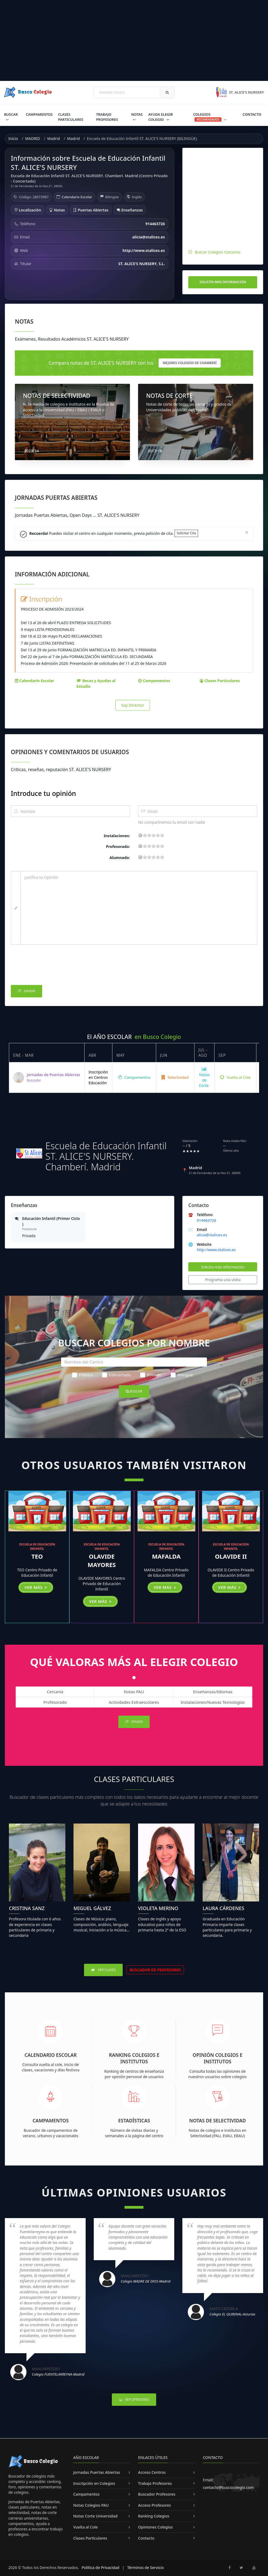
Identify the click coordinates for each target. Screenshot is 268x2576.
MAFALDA (166, 1556)
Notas (136, 114)
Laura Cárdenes (223, 1908)
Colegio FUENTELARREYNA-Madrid (58, 2374)
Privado (150, 1374)
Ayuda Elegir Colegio (160, 117)
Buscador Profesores (156, 2494)
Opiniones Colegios (155, 2527)
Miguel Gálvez (92, 1908)
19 (162, 835)
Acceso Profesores (154, 2505)
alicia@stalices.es (212, 1234)
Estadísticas (134, 2120)
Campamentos (39, 114)
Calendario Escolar (77, 196)
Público (82, 1374)
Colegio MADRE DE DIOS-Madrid (145, 2281)
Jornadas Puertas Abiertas (96, 2472)
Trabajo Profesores (107, 117)
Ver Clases (103, 1970)
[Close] (247, 532)
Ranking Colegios (153, 2516)
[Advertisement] (134, 40)
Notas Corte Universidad (95, 2516)
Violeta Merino (158, 1908)
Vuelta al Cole (235, 1077)
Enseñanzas (129, 210)
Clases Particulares (70, 117)
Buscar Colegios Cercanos (217, 252)
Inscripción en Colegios (94, 2483)
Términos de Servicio (145, 2567)
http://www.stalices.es (216, 1249)
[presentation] (52, 966)
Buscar (11, 114)
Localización (27, 210)
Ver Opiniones (134, 2399)
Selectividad (175, 1077)
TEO (37, 1556)
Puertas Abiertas (90, 210)
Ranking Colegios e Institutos (134, 2058)
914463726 (206, 1220)
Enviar (26, 991)
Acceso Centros (152, 2472)
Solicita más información (222, 282)
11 (153, 835)
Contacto (252, 114)
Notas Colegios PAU (91, 2505)
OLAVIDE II (231, 1556)
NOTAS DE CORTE (169, 395)
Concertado (116, 1374)
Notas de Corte (204, 1077)
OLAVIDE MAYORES (102, 1560)
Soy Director (132, 705)
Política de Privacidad (100, 2567)
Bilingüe (182, 1374)
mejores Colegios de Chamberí (189, 363)
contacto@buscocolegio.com (228, 2487)
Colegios (210, 117)
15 (158, 835)
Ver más (35, 1587)
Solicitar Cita (186, 533)
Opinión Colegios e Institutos (217, 2058)
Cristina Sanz (27, 1908)
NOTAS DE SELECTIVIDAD (56, 395)
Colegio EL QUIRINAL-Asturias (232, 2314)
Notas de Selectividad (217, 2120)
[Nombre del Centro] (134, 1362)
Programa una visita (223, 1279)
